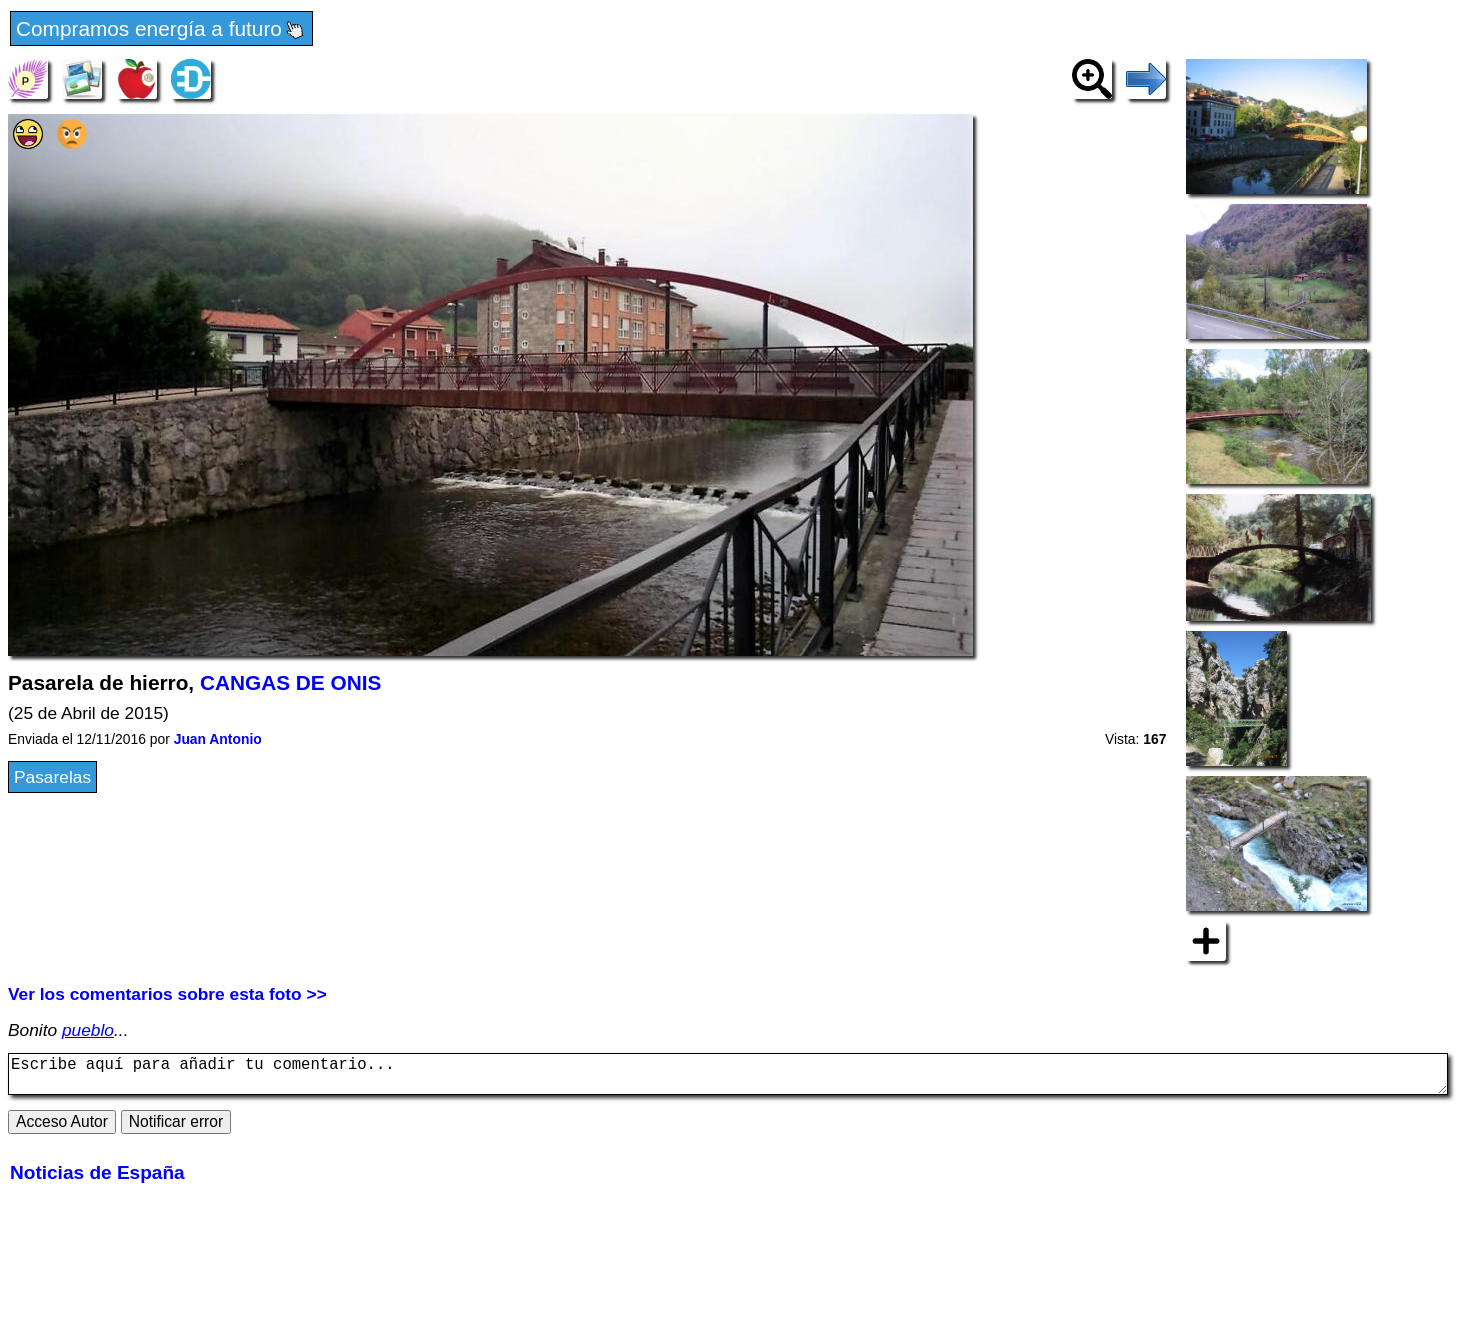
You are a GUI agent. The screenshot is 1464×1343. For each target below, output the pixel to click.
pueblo (88, 1030)
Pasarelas (52, 777)
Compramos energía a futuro (161, 30)
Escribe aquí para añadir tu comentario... (728, 1078)
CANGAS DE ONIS (290, 682)
